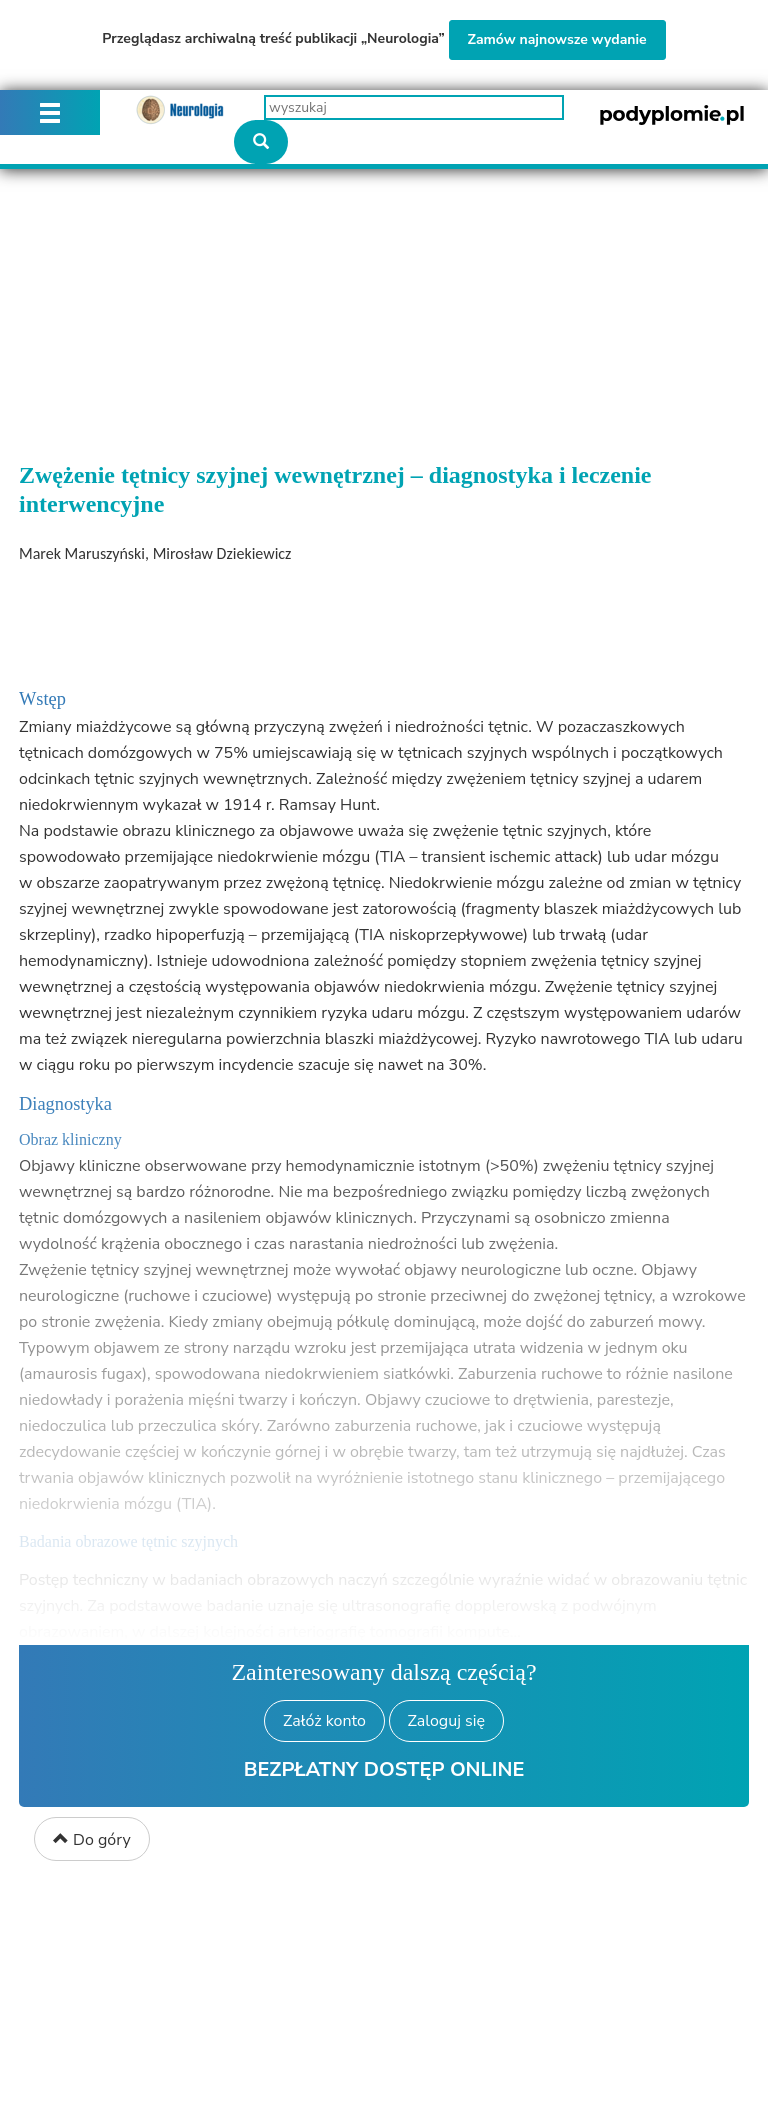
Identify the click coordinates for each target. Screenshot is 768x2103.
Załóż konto (324, 1721)
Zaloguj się (446, 1721)
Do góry (92, 1840)
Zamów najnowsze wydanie (557, 39)
